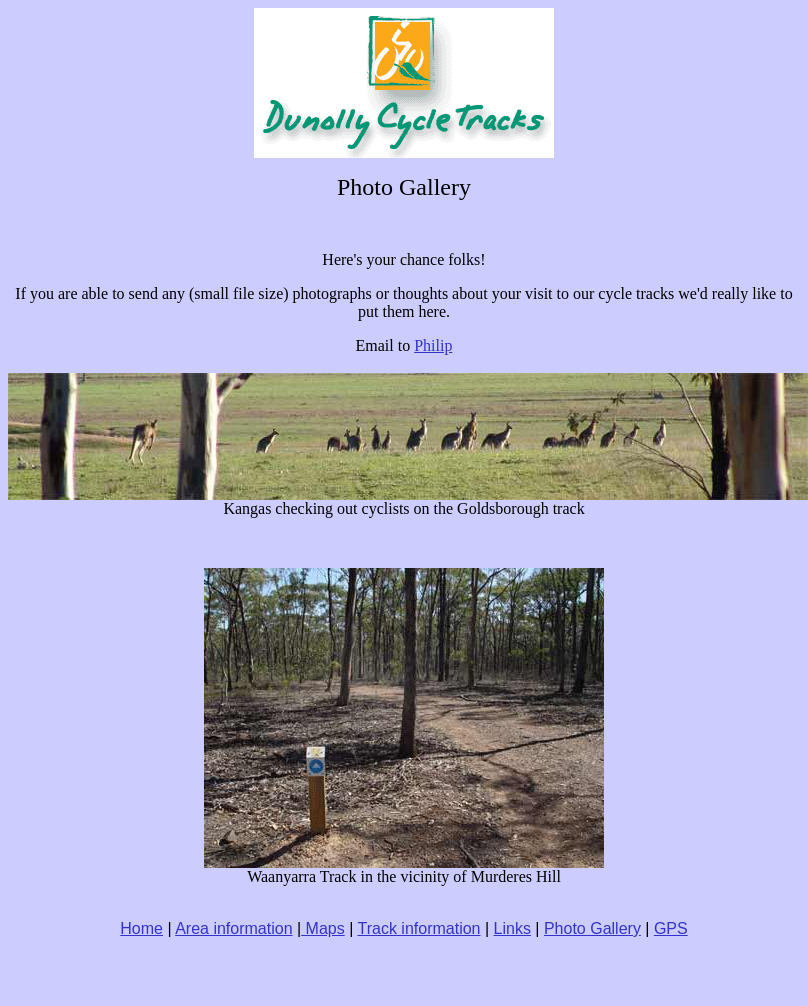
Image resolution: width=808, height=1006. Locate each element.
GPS (671, 928)
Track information (418, 928)
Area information (233, 928)
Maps (323, 928)
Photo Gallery (592, 928)
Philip (433, 345)
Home (141, 928)
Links (512, 928)
